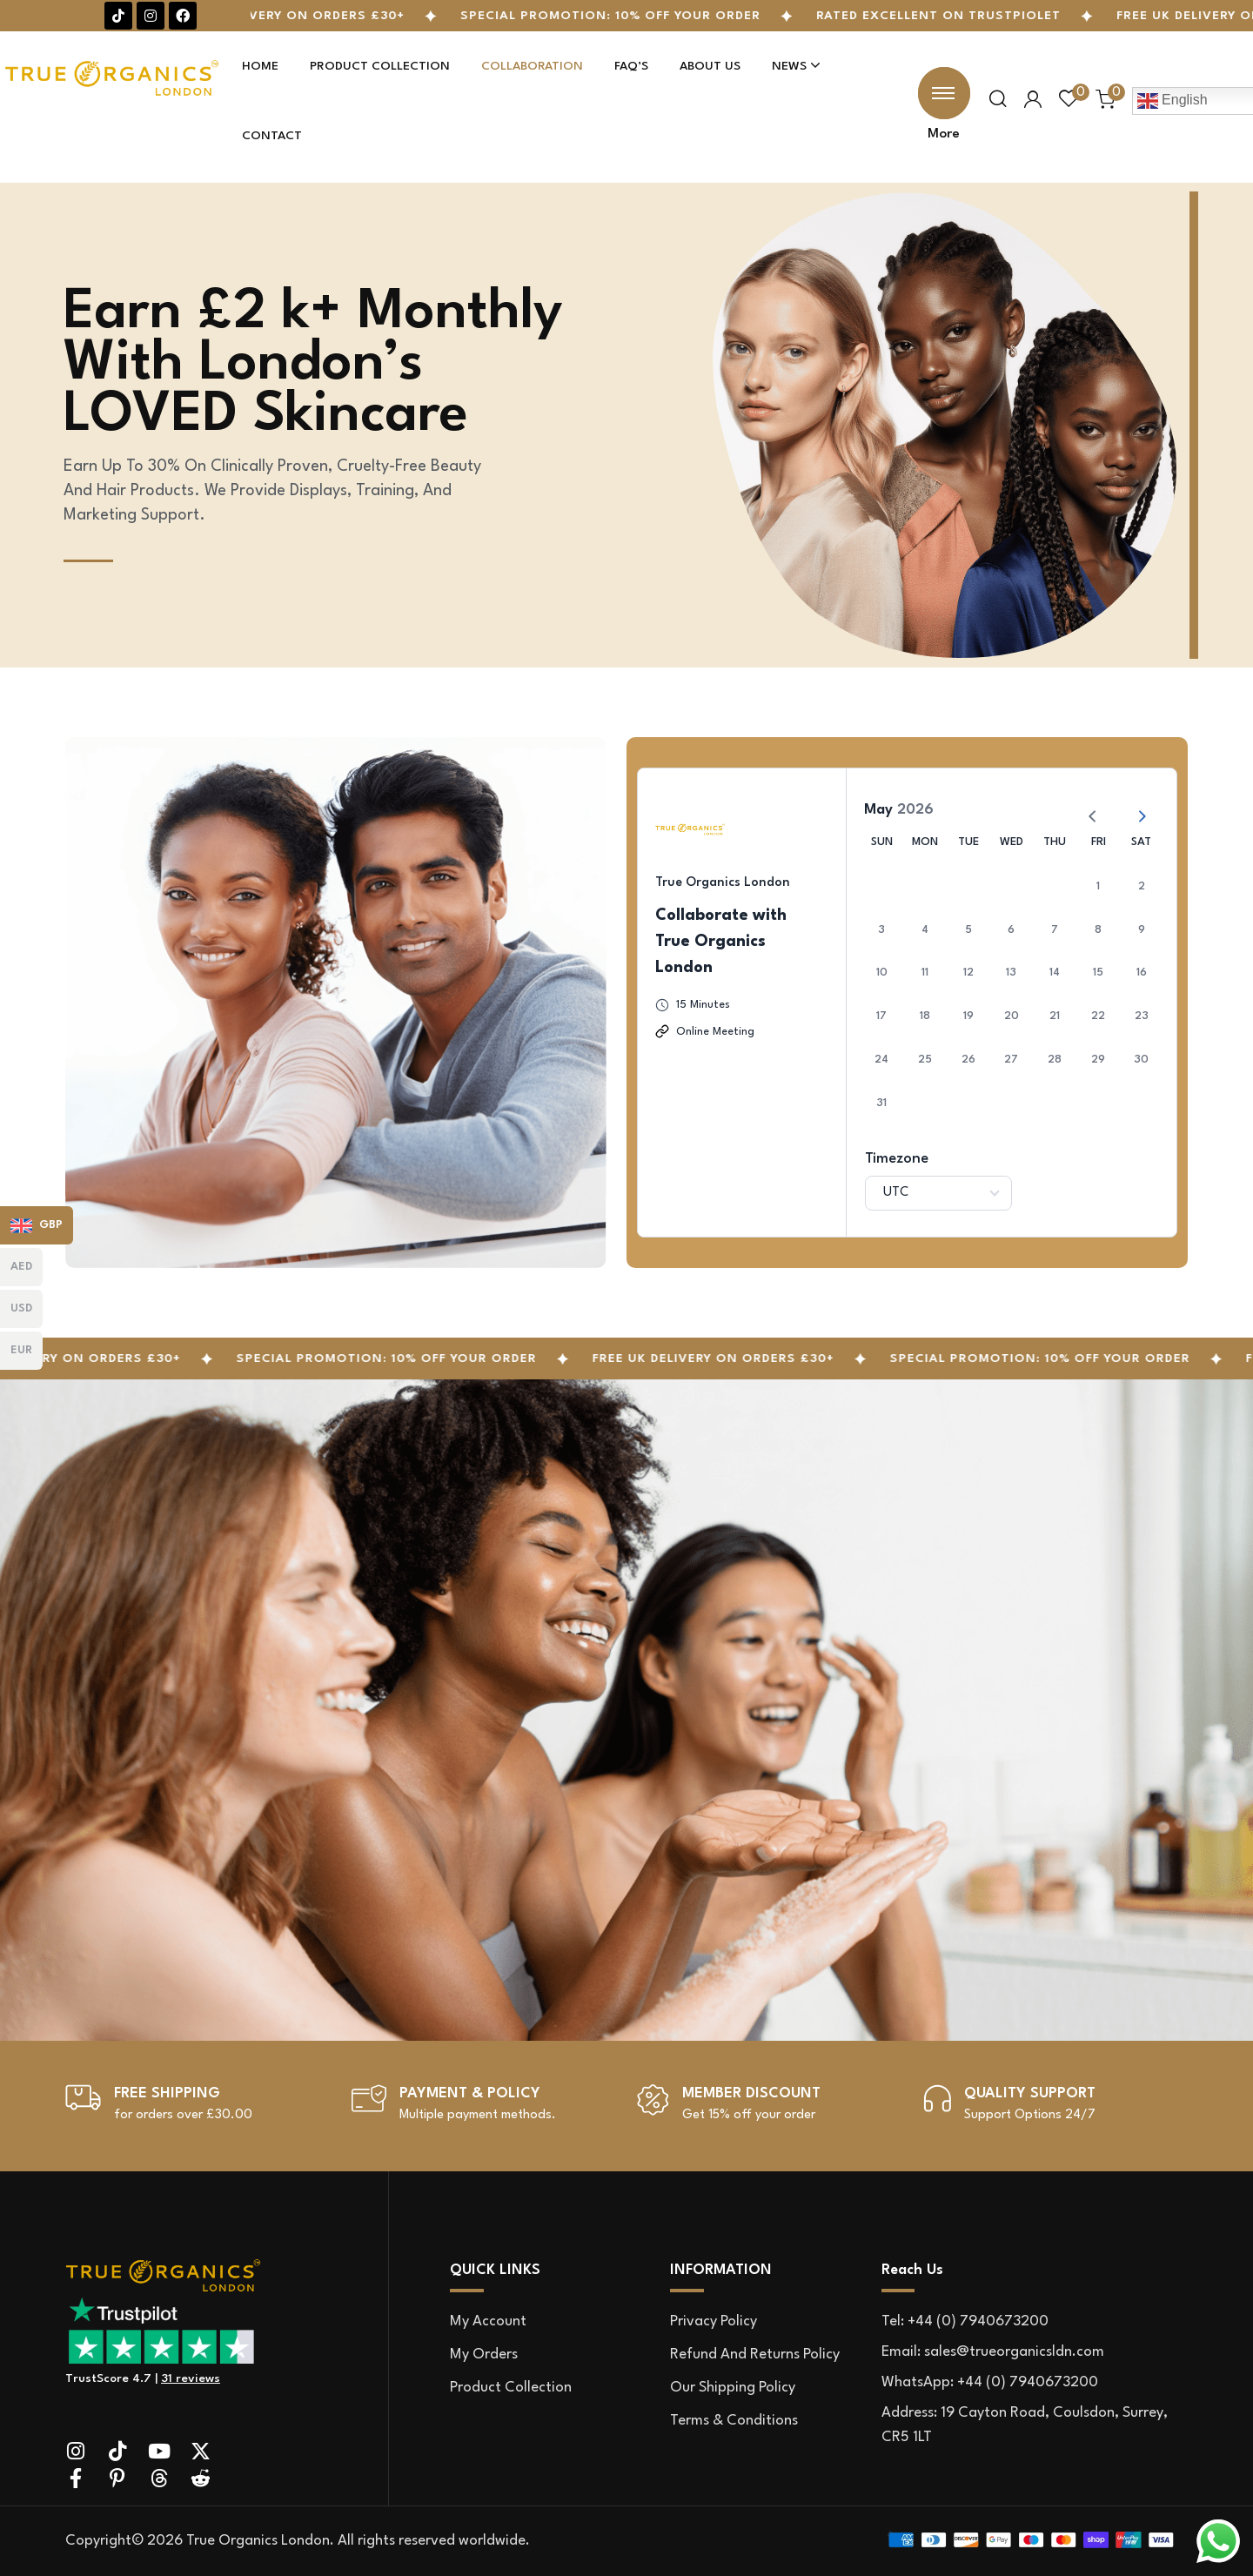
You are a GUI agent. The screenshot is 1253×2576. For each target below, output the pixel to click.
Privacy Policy (713, 2321)
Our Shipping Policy (732, 2387)
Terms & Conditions (734, 2420)
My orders (484, 2354)
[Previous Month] (1086, 809)
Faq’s (631, 66)
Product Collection (380, 66)
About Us (710, 66)
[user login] (1033, 100)
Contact (272, 136)
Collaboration (532, 66)
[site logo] (228, 2275)
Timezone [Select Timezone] (896, 1158)
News (796, 66)
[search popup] (998, 100)
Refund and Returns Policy (755, 2354)
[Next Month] (1134, 809)
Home (260, 66)
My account (488, 2321)
